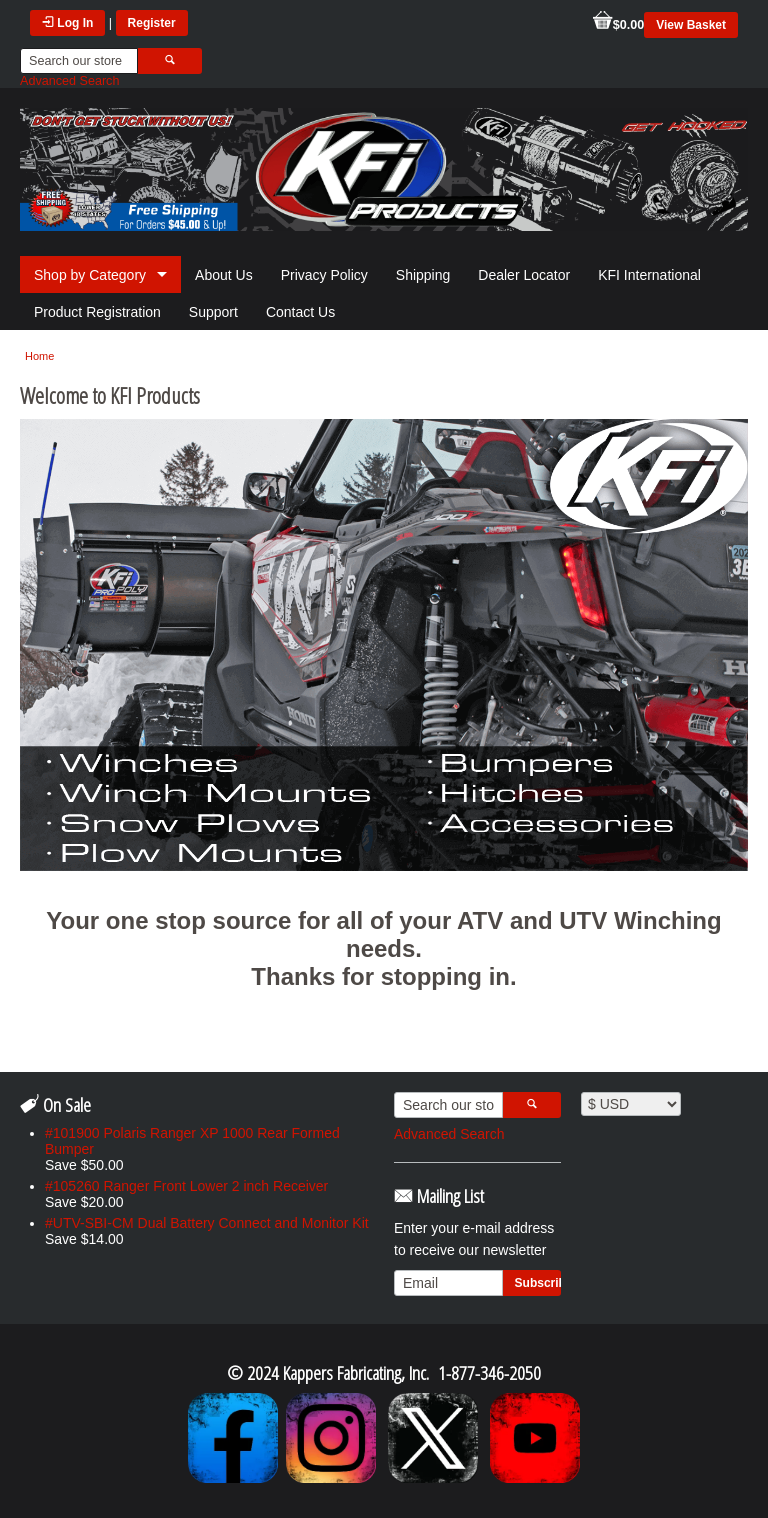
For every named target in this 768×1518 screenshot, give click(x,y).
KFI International (649, 275)
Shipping (423, 275)
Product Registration (97, 312)
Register (152, 23)
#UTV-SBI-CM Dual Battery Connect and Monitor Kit (207, 1223)
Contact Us (300, 312)
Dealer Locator (524, 275)
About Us (224, 275)
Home (39, 356)
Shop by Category (90, 275)
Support (213, 312)
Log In (67, 23)
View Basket (691, 25)
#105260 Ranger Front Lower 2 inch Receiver (186, 1186)
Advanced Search (69, 81)
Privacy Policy (324, 275)
